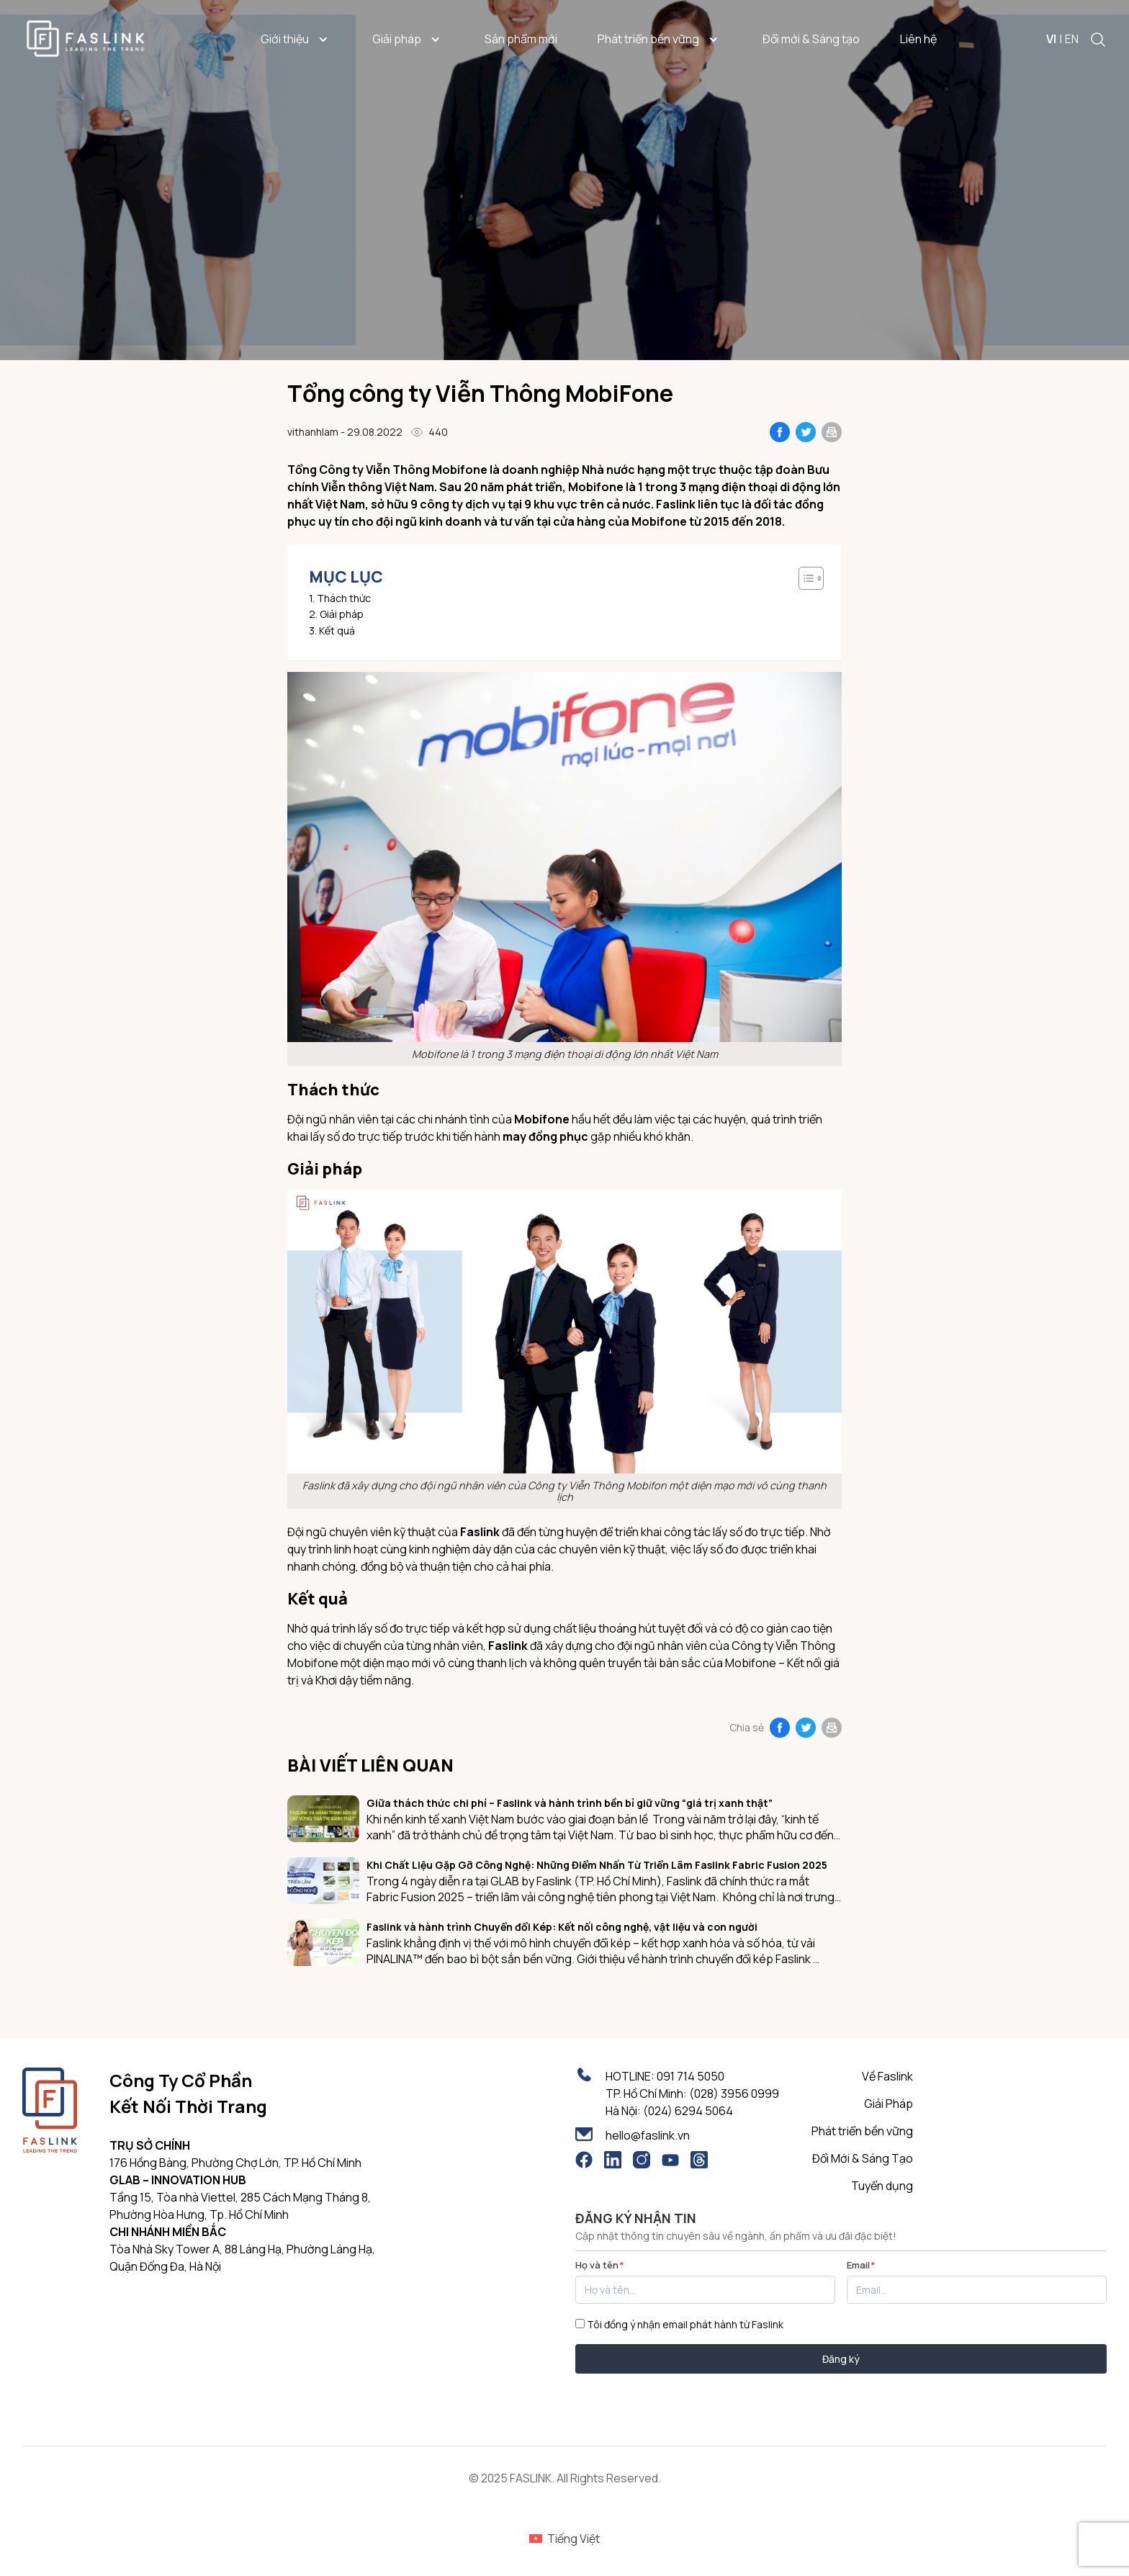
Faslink (508, 1645)
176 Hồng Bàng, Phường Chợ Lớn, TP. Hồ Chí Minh (235, 2163)
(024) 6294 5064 (688, 2111)
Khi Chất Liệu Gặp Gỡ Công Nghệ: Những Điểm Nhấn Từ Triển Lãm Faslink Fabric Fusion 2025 (596, 1865)
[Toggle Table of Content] (804, 578)
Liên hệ (918, 39)
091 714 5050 (690, 2076)
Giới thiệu (296, 39)
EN (1072, 39)
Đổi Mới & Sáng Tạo (862, 2158)
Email (861, 2264)
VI (1051, 39)
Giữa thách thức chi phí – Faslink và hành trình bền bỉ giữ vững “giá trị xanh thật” (569, 1803)
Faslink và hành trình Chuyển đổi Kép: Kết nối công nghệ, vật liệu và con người (561, 1927)
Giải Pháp (888, 2103)
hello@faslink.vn (648, 2135)
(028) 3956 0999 (734, 2093)
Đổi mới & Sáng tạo (811, 39)
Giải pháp (408, 39)
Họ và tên (599, 2264)
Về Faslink (887, 2076)
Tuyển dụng (882, 2186)
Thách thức (344, 599)
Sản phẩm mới (521, 39)
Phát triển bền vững (660, 39)
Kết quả (337, 631)
